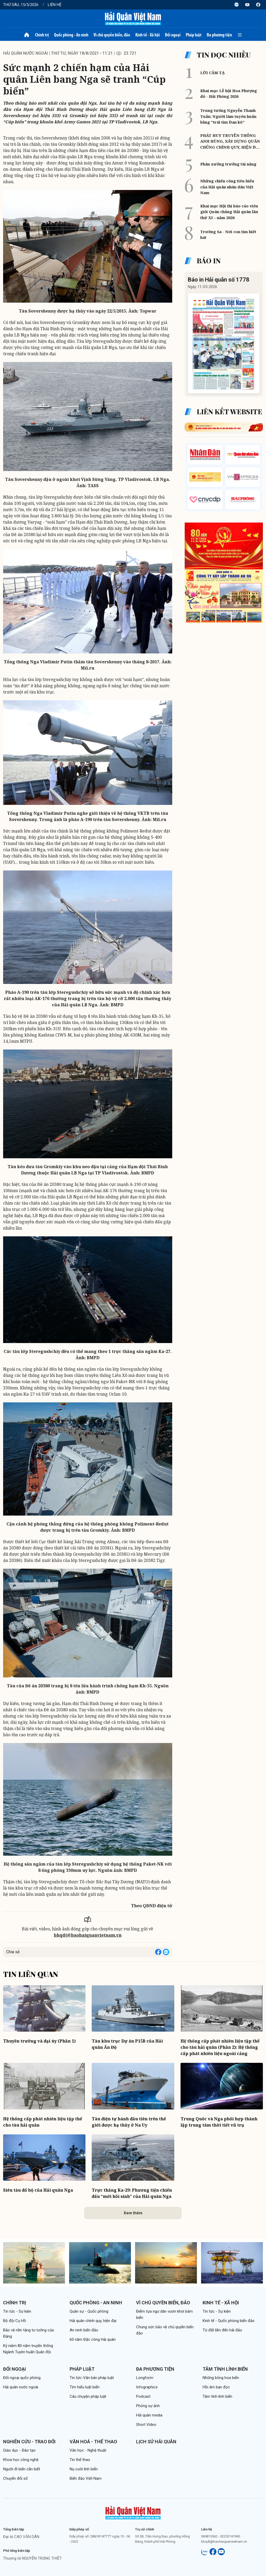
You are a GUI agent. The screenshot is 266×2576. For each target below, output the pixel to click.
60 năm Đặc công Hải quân (93, 2339)
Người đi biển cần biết (21, 2469)
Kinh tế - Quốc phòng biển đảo (229, 2320)
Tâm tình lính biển (225, 2369)
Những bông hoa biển (221, 2377)
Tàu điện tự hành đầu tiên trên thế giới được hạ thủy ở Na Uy (129, 2122)
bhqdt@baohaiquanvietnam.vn (88, 1935)
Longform (144, 2377)
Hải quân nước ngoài (25, 53)
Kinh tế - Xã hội (147, 35)
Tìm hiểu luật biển (84, 2387)
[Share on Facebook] (158, 1952)
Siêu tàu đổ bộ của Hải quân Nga (38, 2190)
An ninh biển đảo (84, 2330)
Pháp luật (194, 35)
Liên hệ (55, 4)
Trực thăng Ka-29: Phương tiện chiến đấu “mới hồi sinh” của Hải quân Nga (132, 2193)
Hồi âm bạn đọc (216, 2387)
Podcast (143, 2396)
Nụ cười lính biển (84, 2469)
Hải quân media (149, 2415)
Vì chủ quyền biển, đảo (112, 35)
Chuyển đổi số (15, 2478)
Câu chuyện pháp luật (88, 2396)
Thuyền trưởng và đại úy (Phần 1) (39, 2041)
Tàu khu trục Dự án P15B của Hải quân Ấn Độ (127, 2044)
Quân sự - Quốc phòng (89, 2311)
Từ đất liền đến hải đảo (222, 2330)
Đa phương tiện (219, 35)
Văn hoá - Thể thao (93, 2441)
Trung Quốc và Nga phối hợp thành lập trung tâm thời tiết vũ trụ (219, 2122)
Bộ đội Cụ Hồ (14, 2320)
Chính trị (42, 35)
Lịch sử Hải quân (156, 2441)
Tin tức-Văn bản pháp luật (92, 2377)
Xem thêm (133, 2213)
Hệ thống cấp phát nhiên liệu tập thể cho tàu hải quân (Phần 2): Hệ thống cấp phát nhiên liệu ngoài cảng (220, 2047)
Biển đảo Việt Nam (86, 2478)
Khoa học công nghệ (20, 2459)
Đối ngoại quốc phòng (22, 2377)
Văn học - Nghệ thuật (88, 2450)
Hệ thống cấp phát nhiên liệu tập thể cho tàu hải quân (42, 2122)
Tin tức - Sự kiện (17, 2311)
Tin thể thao (80, 2459)
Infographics (147, 2387)
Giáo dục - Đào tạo (19, 2450)
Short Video (146, 2424)
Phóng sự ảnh (148, 2405)
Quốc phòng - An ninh (71, 35)
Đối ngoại (173, 35)
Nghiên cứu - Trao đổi (29, 2441)
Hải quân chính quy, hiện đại (93, 2320)
